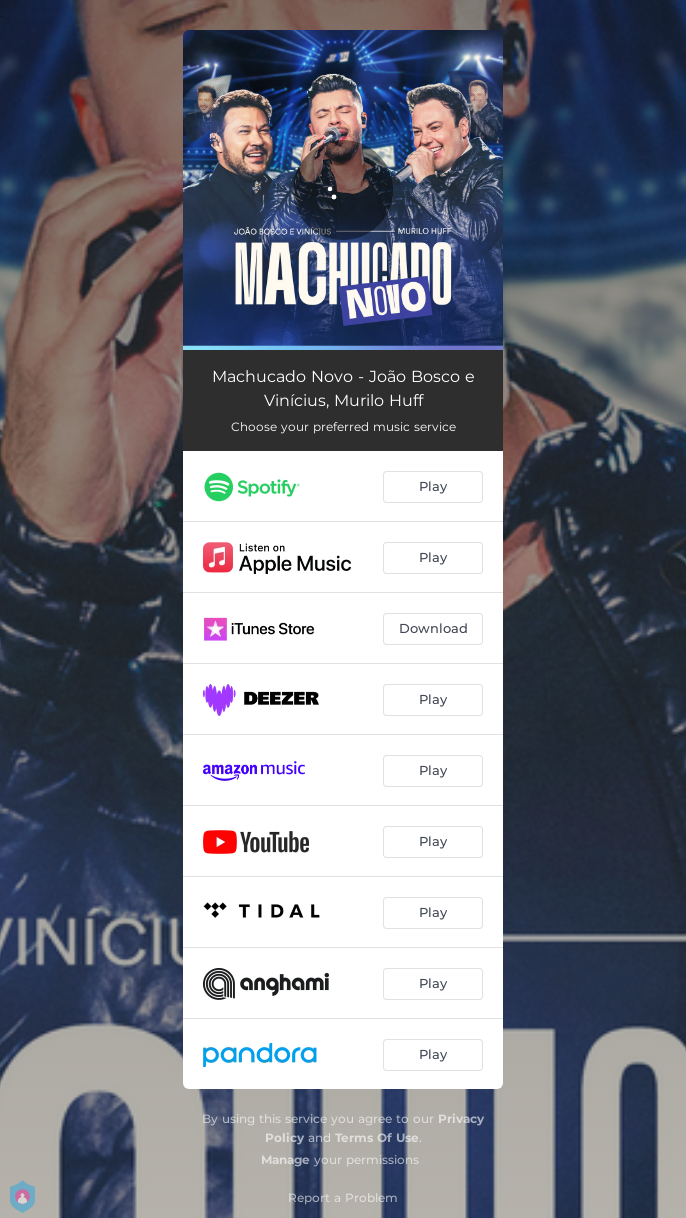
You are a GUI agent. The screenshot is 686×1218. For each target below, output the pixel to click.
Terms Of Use (377, 1137)
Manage (285, 1159)
